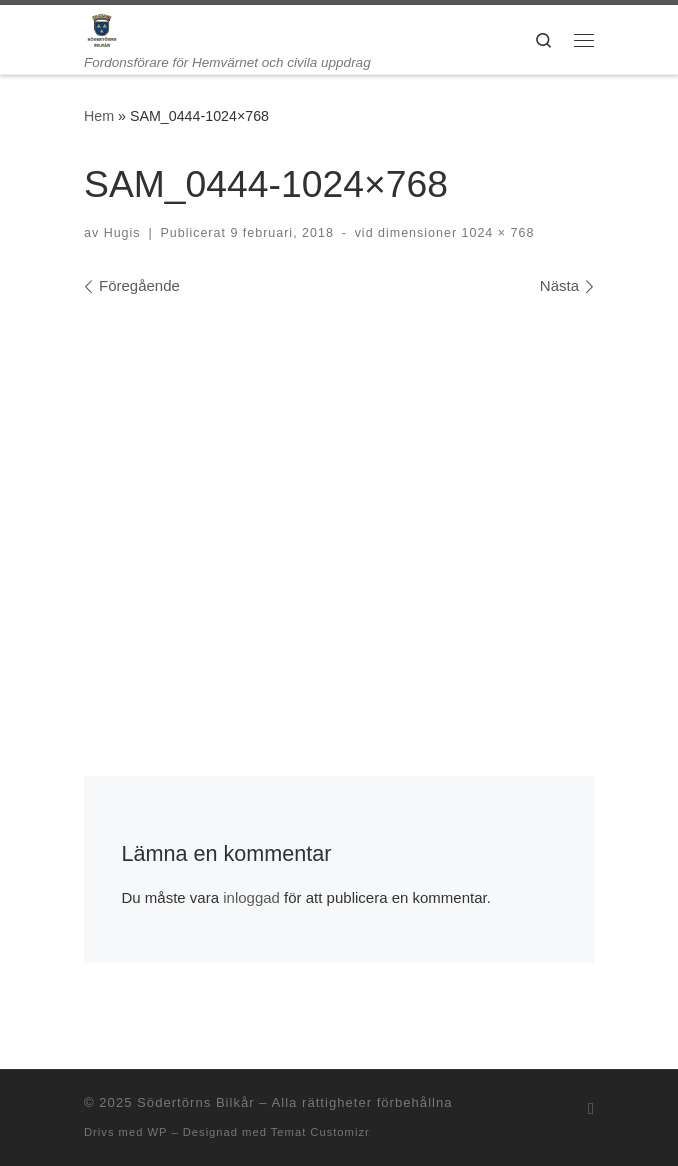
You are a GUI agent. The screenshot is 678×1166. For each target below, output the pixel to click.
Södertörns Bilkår (196, 1102)
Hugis (122, 233)
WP (157, 1132)
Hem (99, 116)
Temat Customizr (320, 1132)
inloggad (251, 897)
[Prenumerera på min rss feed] (591, 1108)
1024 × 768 (495, 233)
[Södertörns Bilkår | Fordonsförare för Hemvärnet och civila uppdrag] (102, 29)
